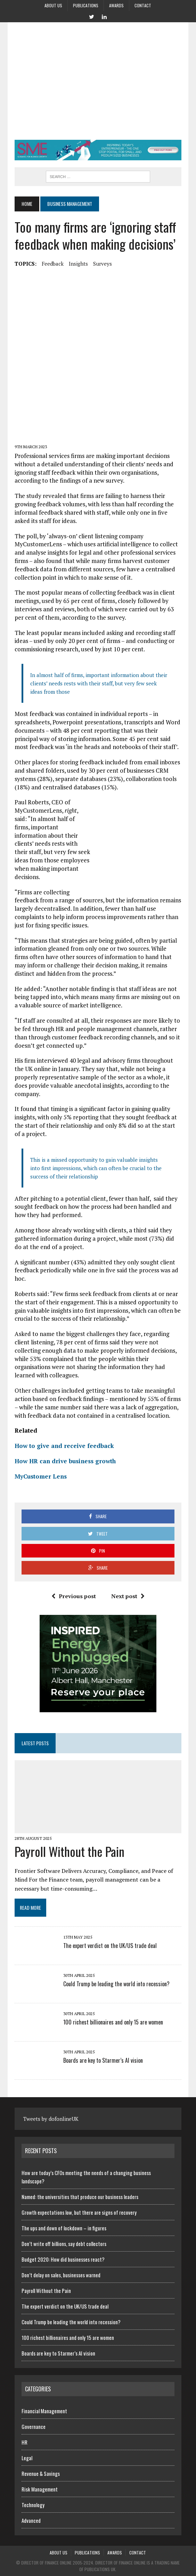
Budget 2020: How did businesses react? (63, 2259)
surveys (102, 263)
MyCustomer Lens (41, 1476)
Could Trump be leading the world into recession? (116, 1984)
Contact (142, 5)
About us (53, 5)
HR (24, 2442)
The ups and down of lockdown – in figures (64, 2228)
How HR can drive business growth (65, 1461)
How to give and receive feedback (64, 1446)
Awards (116, 5)
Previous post (73, 1596)
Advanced (31, 2520)
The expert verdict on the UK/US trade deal (110, 1945)
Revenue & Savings (41, 2473)
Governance (34, 2426)
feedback (53, 263)
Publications (85, 5)
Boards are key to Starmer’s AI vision (103, 2060)
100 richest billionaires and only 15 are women (113, 2022)
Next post (128, 1596)
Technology (33, 2505)
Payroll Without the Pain (69, 1851)
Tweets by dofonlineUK (51, 2118)
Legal (27, 2458)
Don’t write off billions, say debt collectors (64, 2243)
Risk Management (40, 2489)
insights (78, 263)
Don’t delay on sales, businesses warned (61, 2275)
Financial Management (44, 2411)
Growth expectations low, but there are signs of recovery (79, 2212)
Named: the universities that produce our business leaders (80, 2196)
